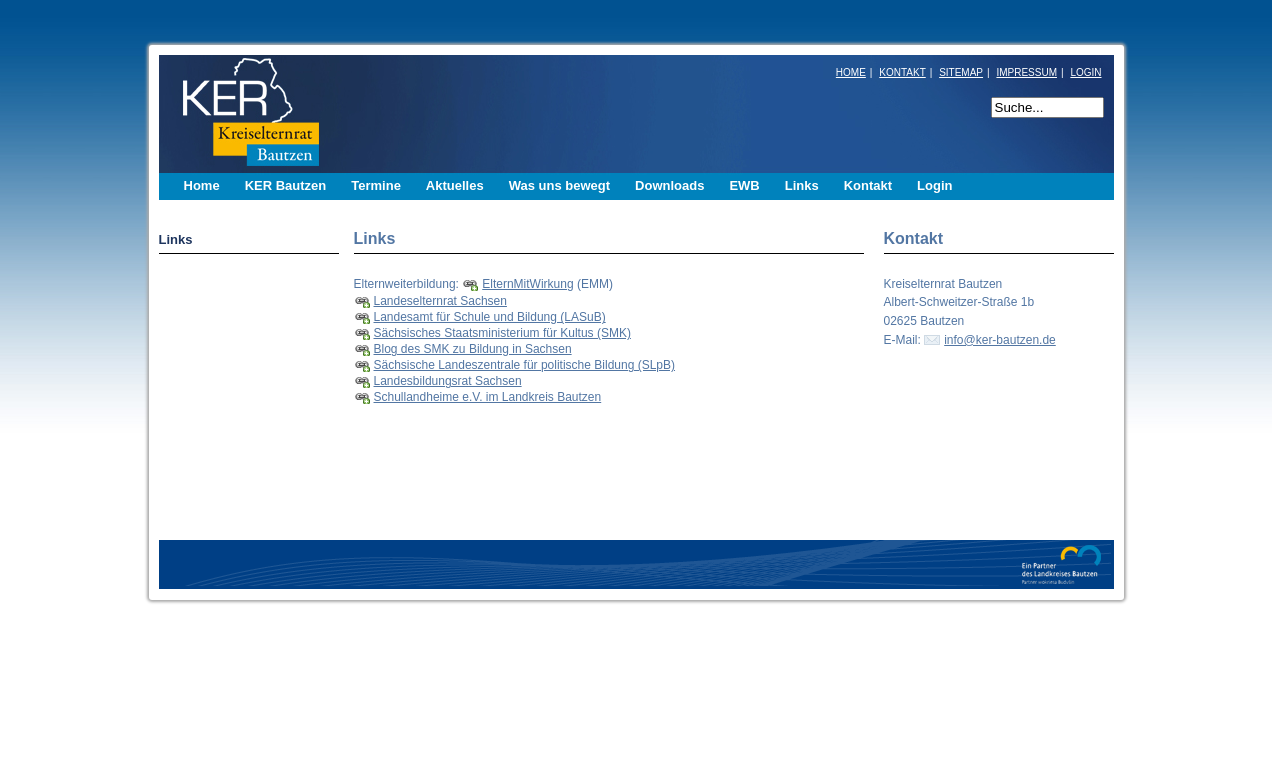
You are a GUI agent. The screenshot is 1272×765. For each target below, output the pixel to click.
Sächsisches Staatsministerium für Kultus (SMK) (502, 333)
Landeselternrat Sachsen (440, 301)
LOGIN (1085, 72)
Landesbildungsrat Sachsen (448, 381)
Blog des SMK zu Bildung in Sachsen (473, 349)
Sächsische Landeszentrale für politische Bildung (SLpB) (525, 365)
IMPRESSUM (1026, 72)
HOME (851, 72)
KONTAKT (902, 72)
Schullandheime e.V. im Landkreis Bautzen (488, 397)
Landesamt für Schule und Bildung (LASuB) (490, 317)
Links (176, 239)
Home (202, 185)
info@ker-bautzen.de (1000, 340)
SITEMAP (961, 72)
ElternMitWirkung (527, 284)
